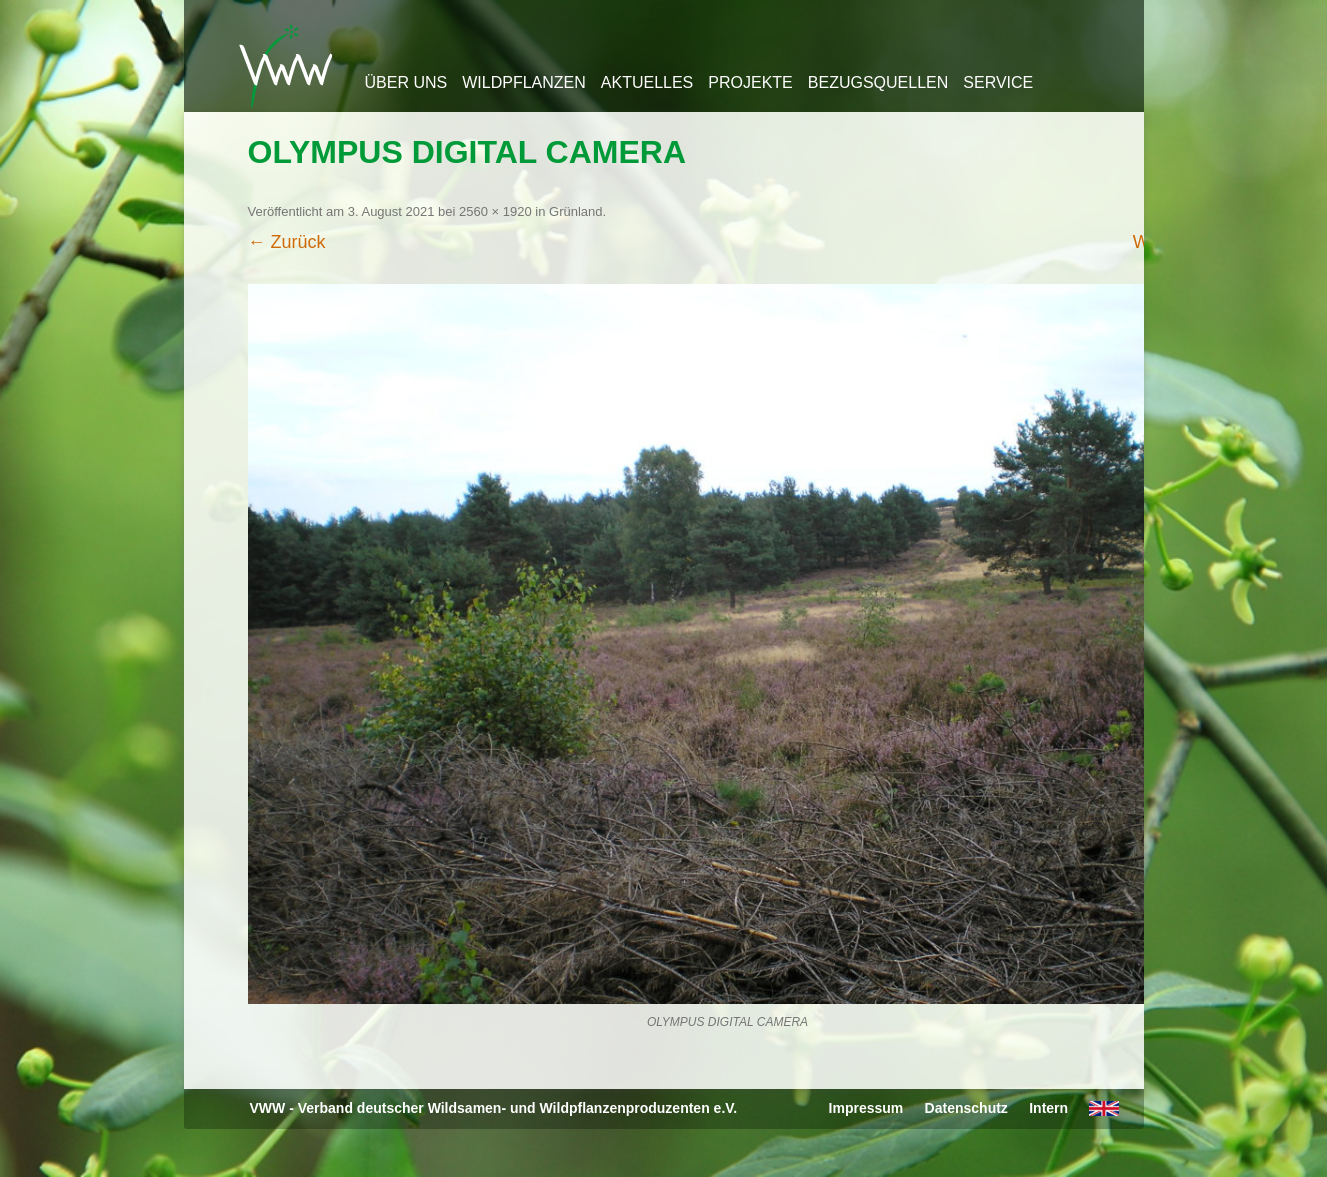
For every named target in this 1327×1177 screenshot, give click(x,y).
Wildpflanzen (524, 82)
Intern (1048, 1108)
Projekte (750, 82)
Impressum (866, 1108)
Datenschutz (966, 1108)
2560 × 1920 (495, 211)
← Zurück (287, 242)
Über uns (406, 82)
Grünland (575, 211)
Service (998, 82)
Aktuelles (647, 82)
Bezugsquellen (878, 82)
